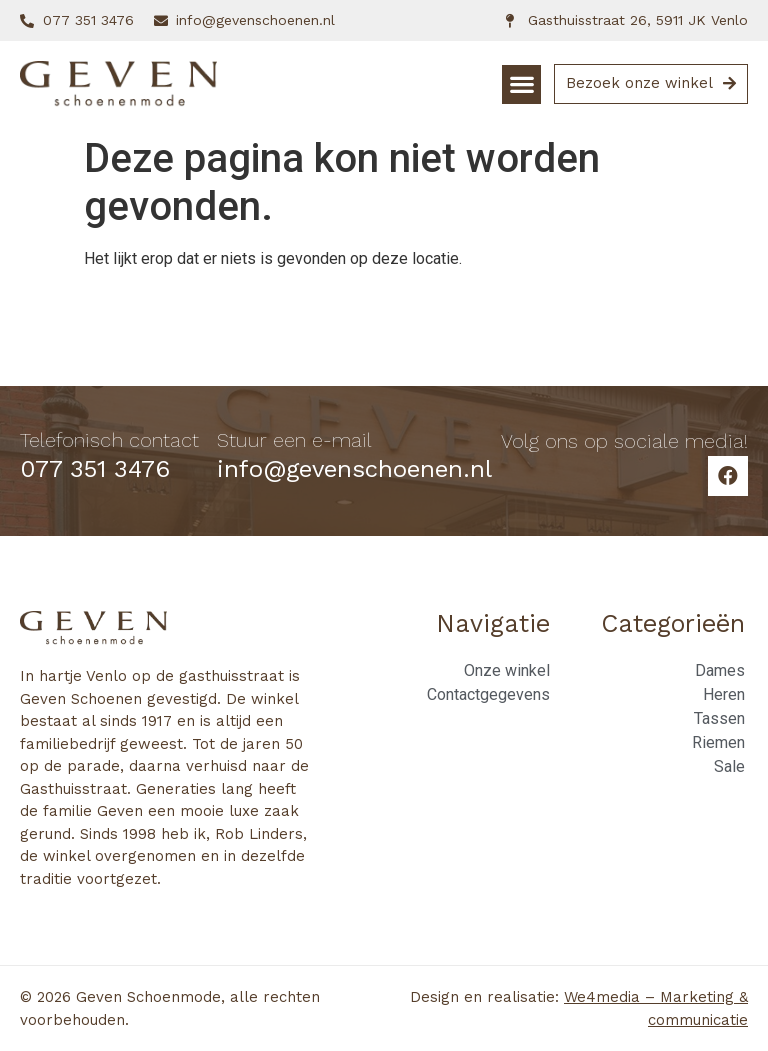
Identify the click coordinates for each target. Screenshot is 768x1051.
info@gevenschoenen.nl (354, 469)
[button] (521, 84)
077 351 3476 (95, 469)
